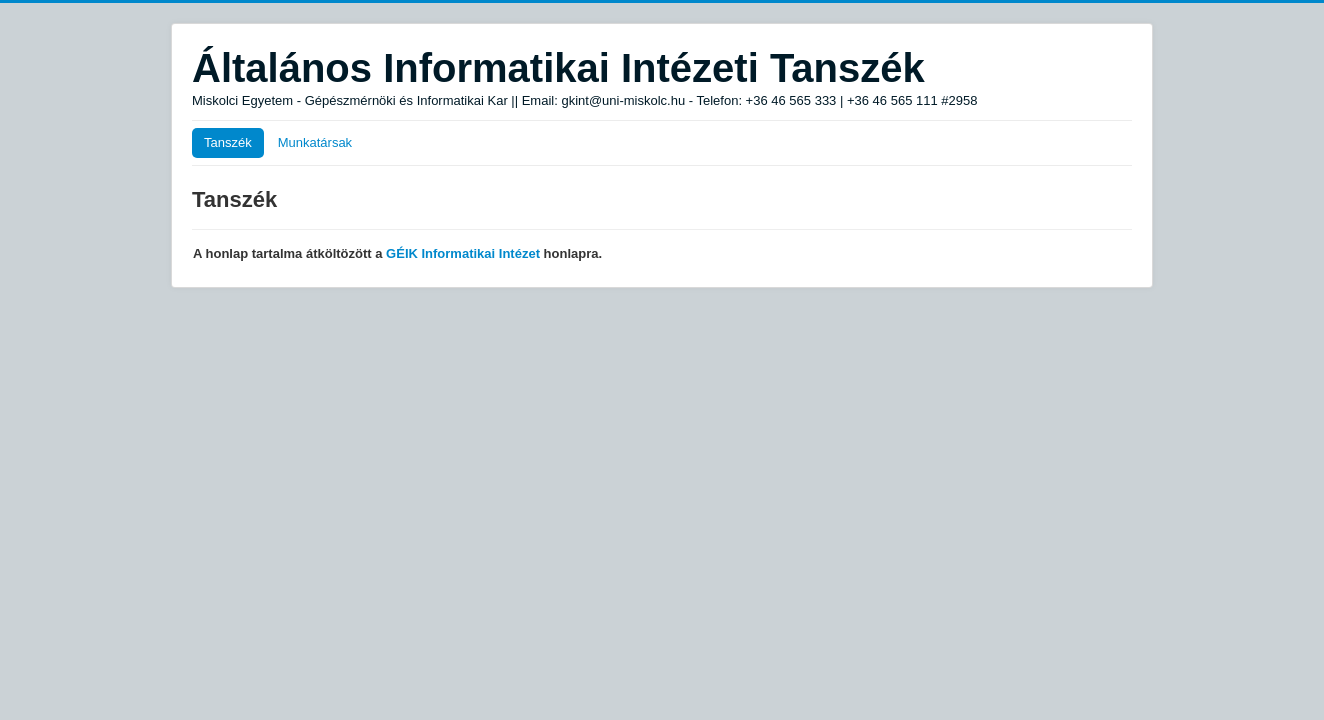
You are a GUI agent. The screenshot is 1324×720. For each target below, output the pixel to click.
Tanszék (228, 142)
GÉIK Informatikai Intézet (463, 253)
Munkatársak (315, 142)
